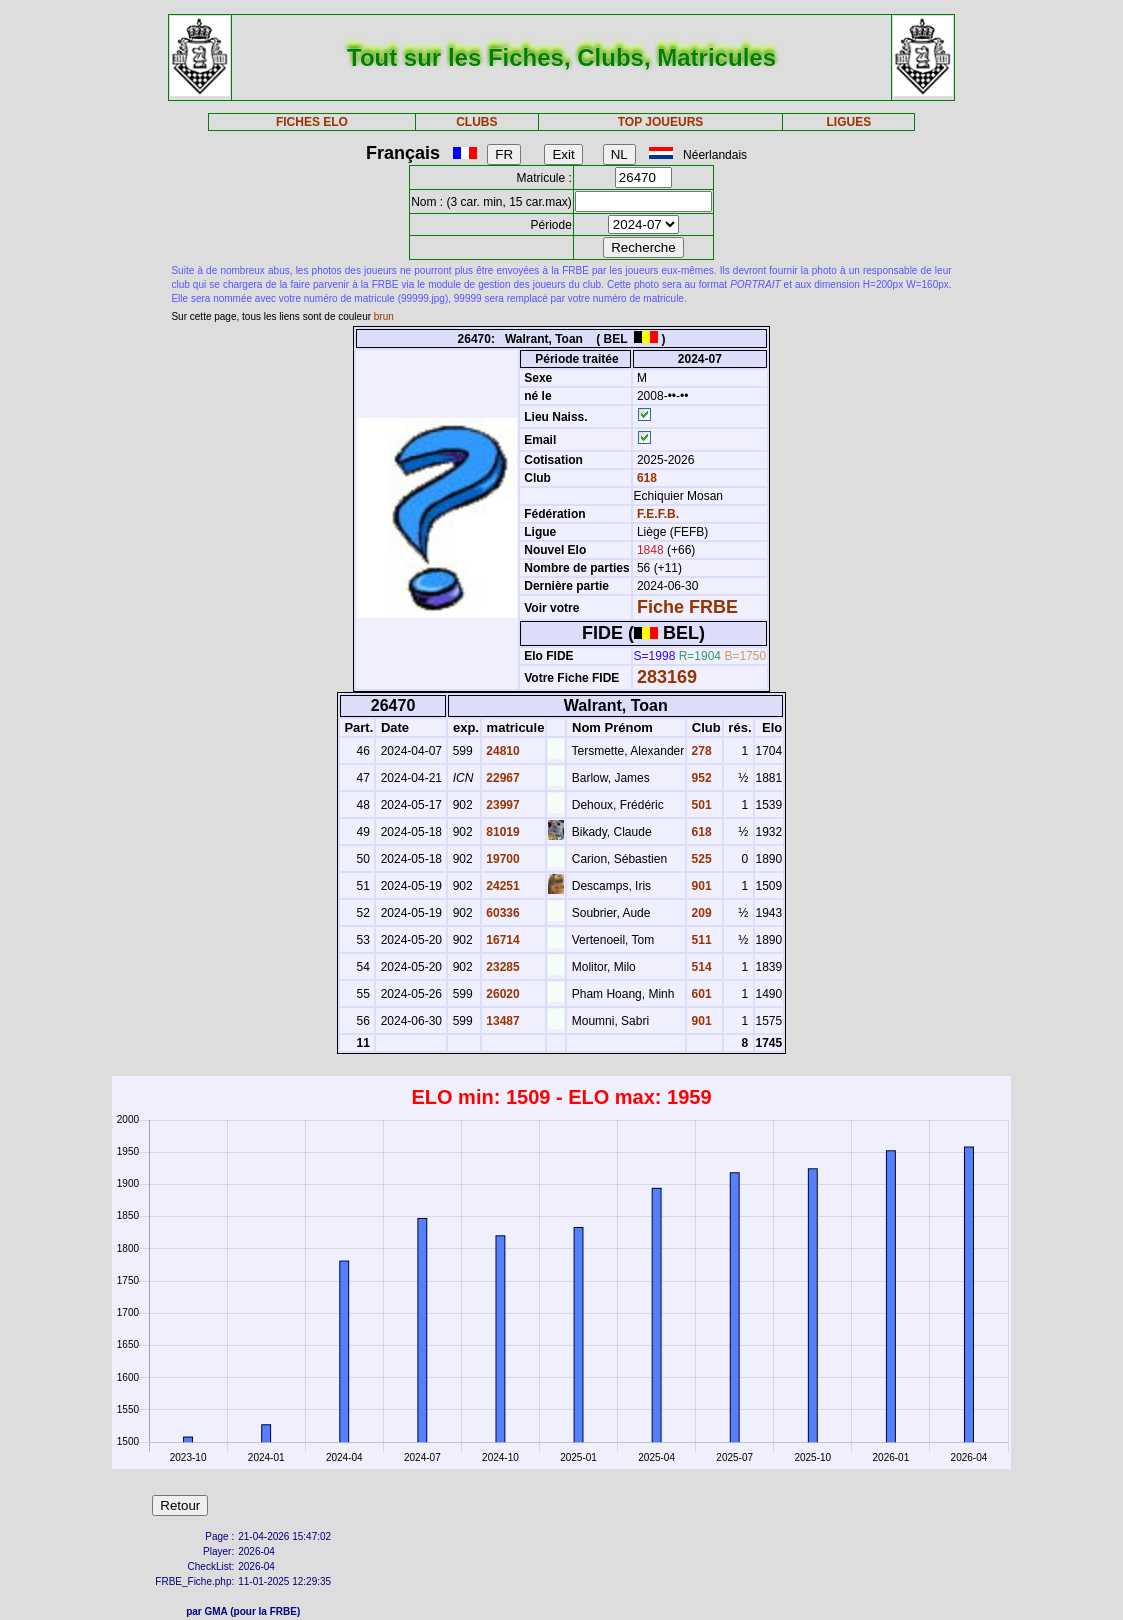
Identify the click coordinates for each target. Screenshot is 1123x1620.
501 (699, 805)
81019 (501, 832)
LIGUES (849, 122)
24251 (501, 886)
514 (699, 967)
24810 (501, 751)
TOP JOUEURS (661, 122)
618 (645, 478)
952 (699, 778)
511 (699, 940)
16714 (501, 940)
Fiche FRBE (687, 607)
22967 (501, 778)
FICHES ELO (312, 122)
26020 (501, 994)
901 (699, 886)
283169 (667, 677)
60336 (501, 913)
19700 (501, 859)
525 (699, 859)
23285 (501, 967)
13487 (501, 1021)
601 (699, 994)
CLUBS (476, 122)
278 (699, 751)
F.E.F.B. (658, 514)
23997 (501, 805)
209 (699, 913)
